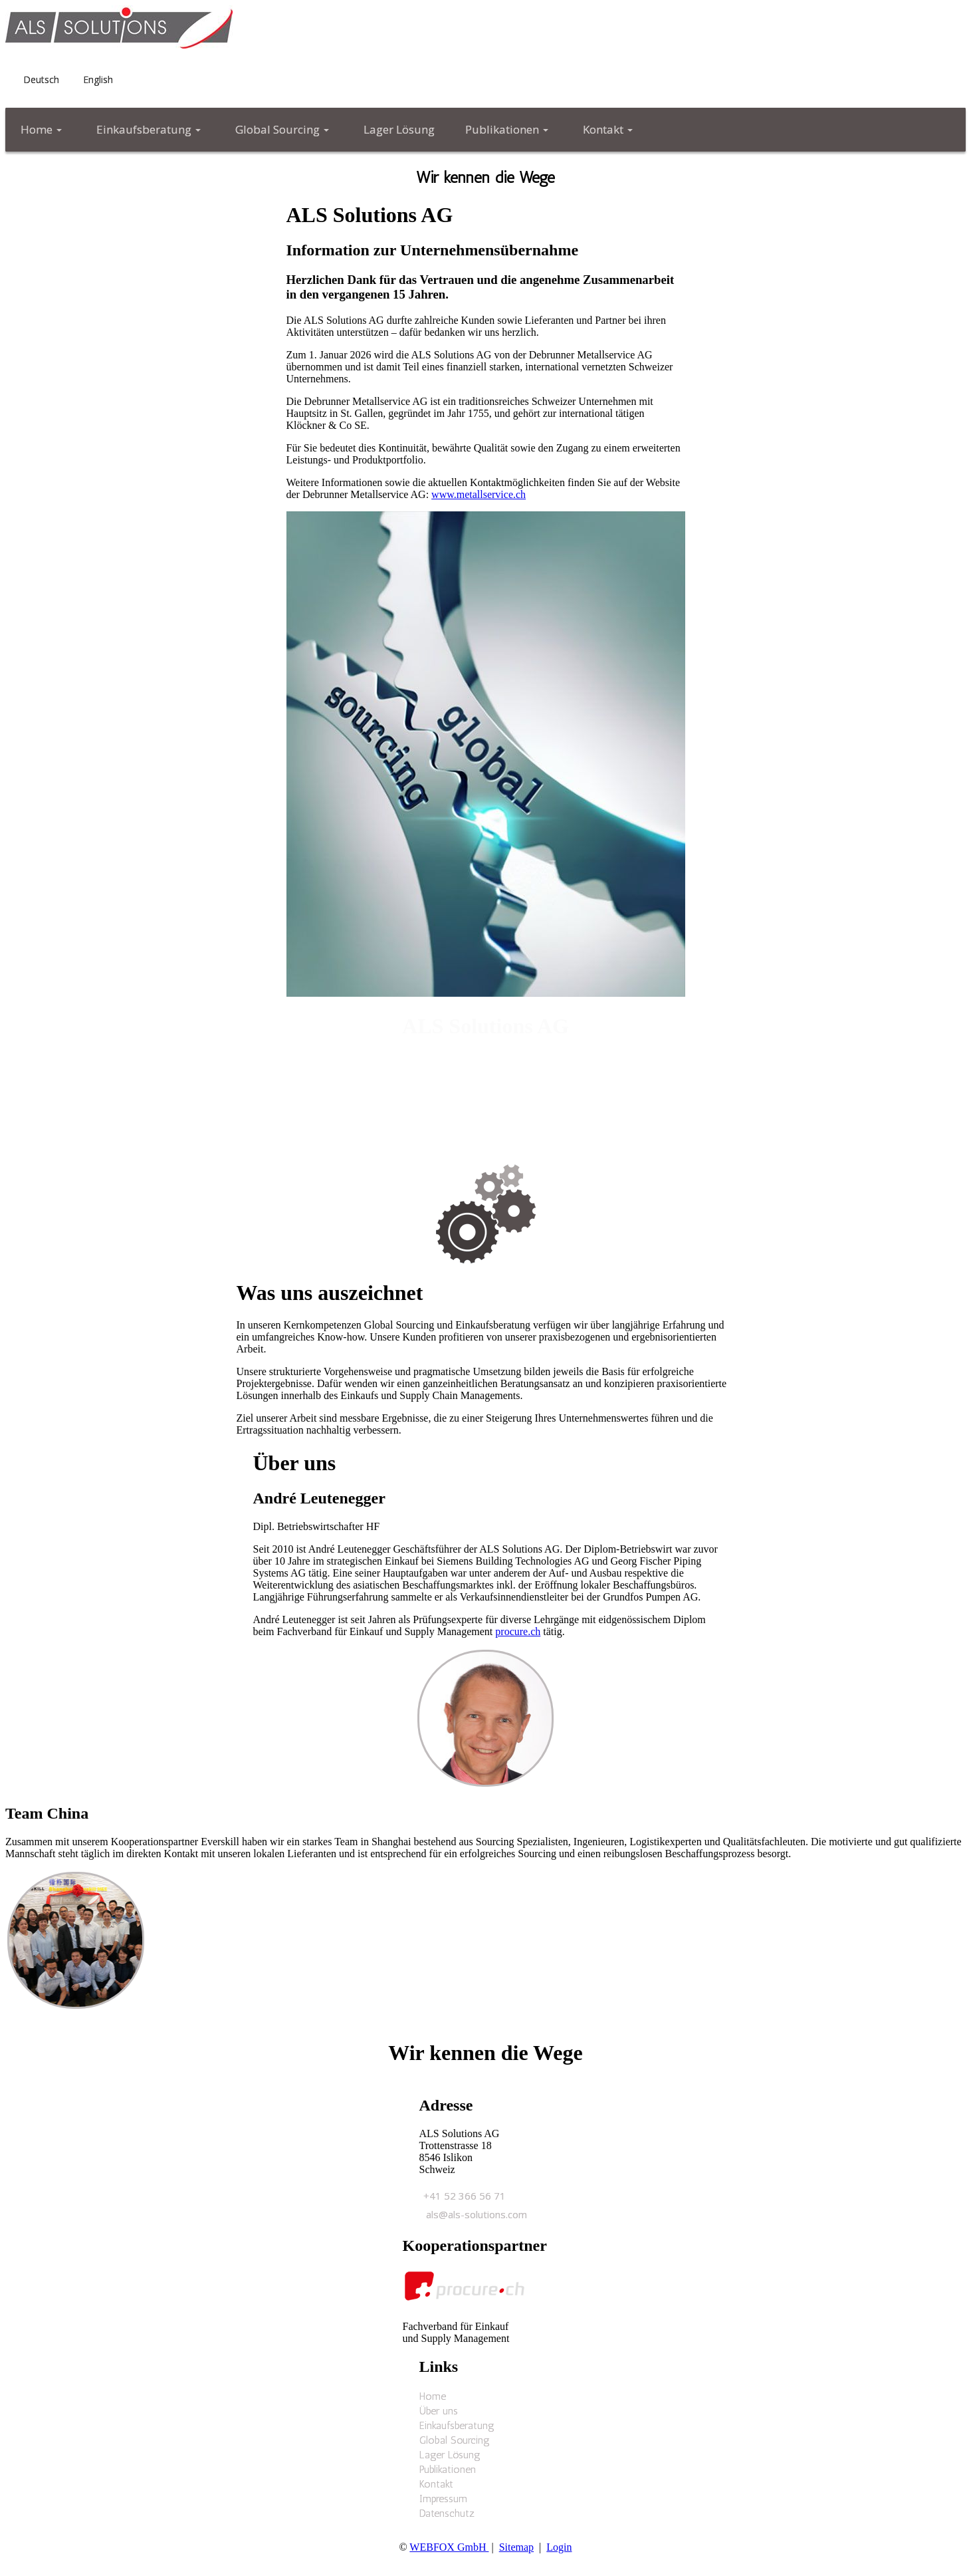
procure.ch (517, 1631)
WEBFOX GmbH (448, 2547)
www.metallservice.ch (478, 494)
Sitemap (516, 2547)
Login (559, 2547)
